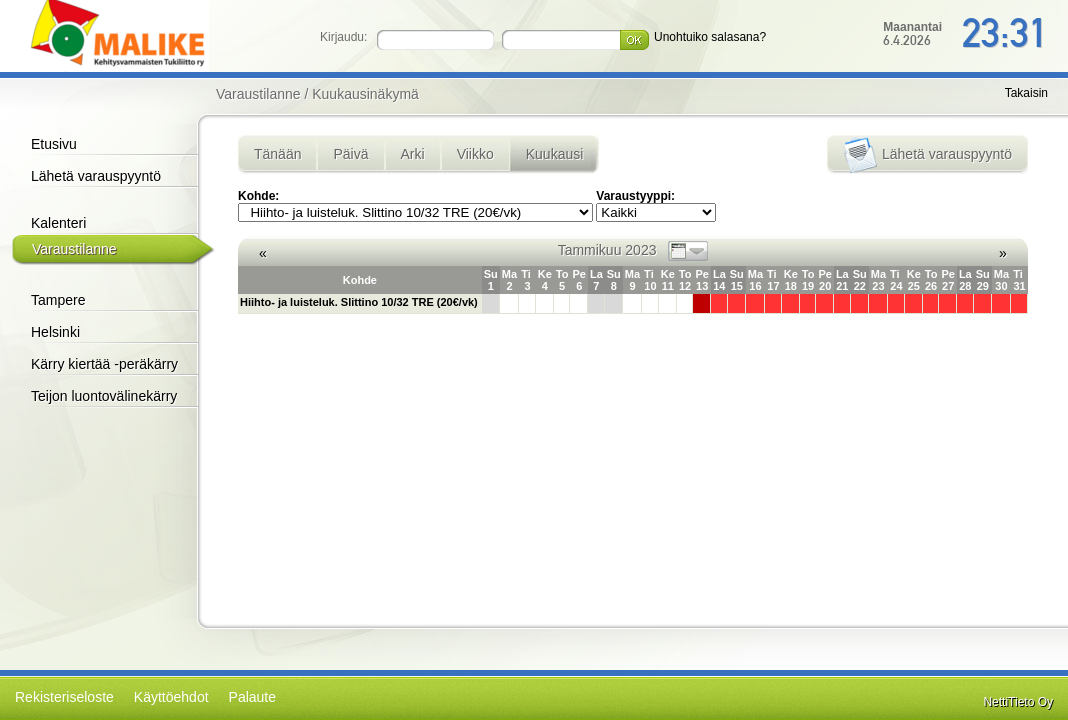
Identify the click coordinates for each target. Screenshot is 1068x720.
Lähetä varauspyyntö (96, 176)
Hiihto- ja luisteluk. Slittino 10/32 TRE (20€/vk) (359, 302)
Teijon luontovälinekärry (104, 396)
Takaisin (1026, 93)
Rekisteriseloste (64, 697)
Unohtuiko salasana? (710, 37)
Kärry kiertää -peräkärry (104, 364)
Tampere (58, 300)
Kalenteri (58, 223)
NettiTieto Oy (1018, 702)
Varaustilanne (74, 249)
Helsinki (55, 332)
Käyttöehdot (171, 697)
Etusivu (54, 144)
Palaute (252, 697)
